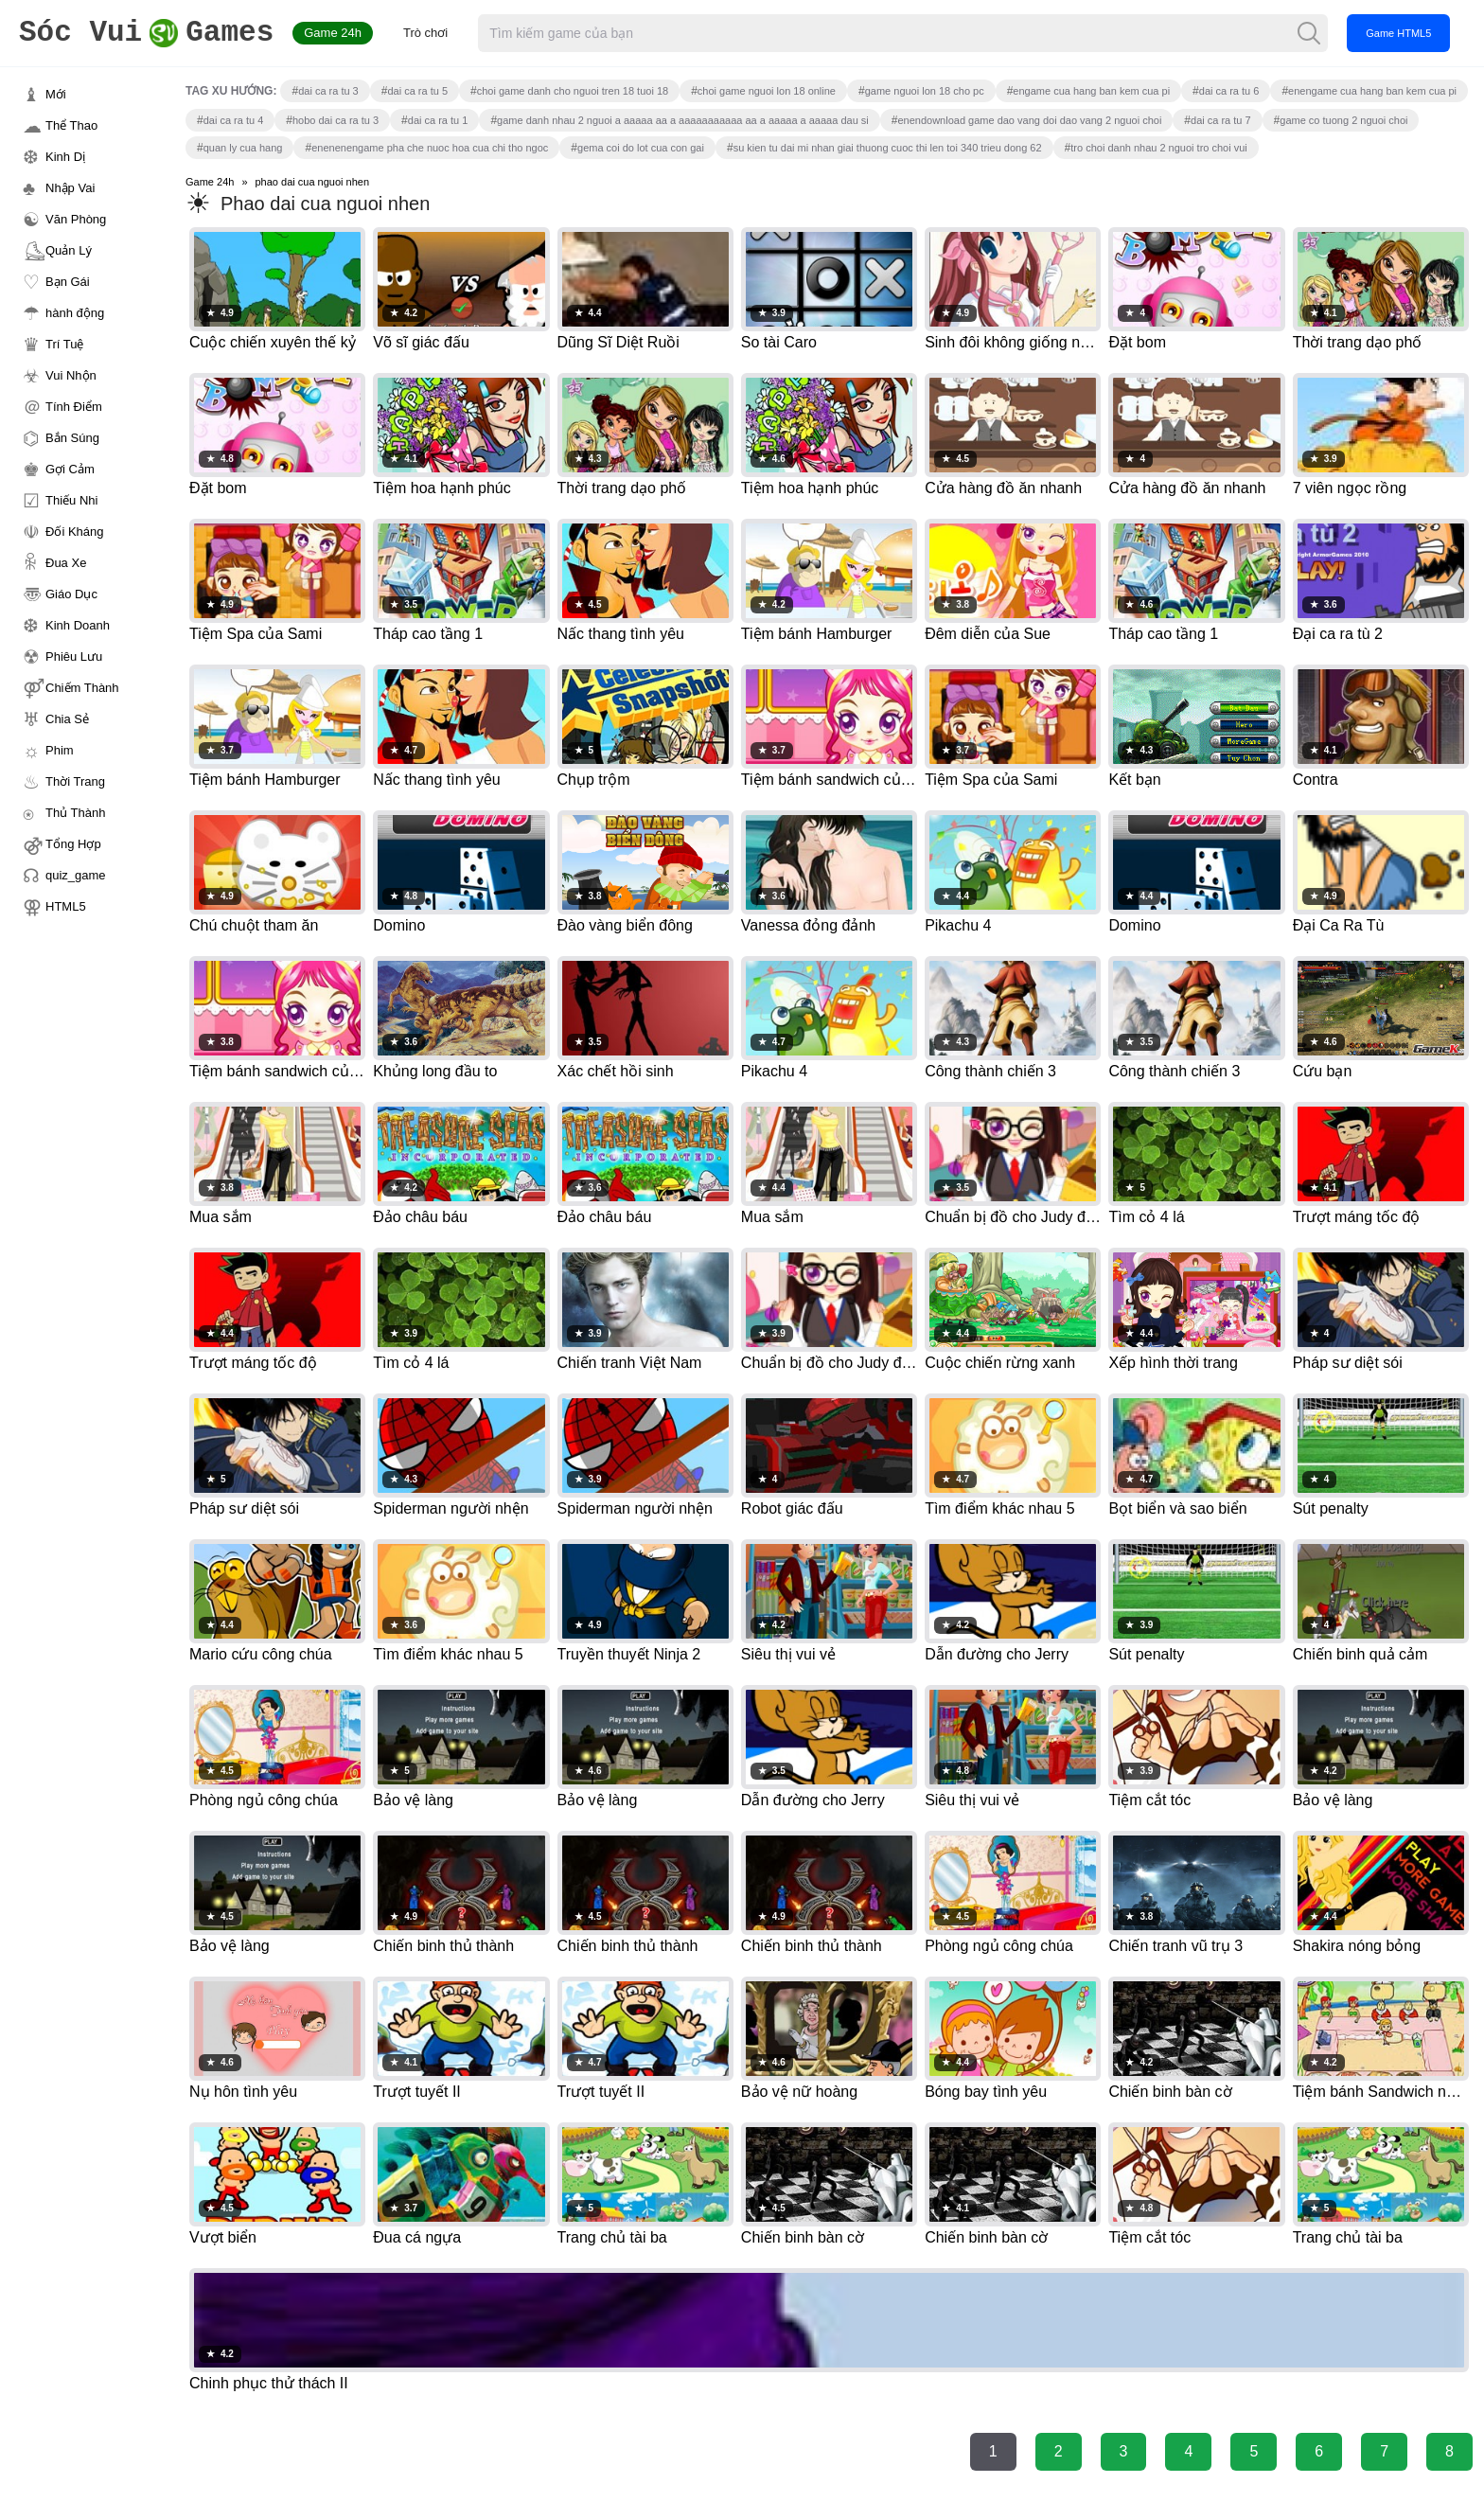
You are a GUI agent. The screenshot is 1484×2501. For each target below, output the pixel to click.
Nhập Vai (70, 188)
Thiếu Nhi (71, 500)
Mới (55, 94)
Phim (59, 750)
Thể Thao (71, 125)
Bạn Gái (67, 282)
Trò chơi (425, 33)
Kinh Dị (65, 157)
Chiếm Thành (82, 688)
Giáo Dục (71, 594)
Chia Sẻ (67, 719)
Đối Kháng (74, 531)
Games (146, 33)
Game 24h (333, 33)
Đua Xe (65, 563)
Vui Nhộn (71, 375)
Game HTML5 (1398, 33)
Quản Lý (68, 250)
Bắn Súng (72, 438)
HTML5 (65, 906)
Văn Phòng (75, 219)
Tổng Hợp (73, 844)
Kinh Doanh (77, 625)
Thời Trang (75, 781)
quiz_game (75, 875)
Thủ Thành (75, 813)
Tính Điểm (73, 406)
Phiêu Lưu (73, 656)
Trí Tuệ (64, 344)
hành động (74, 313)
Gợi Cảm (70, 469)
